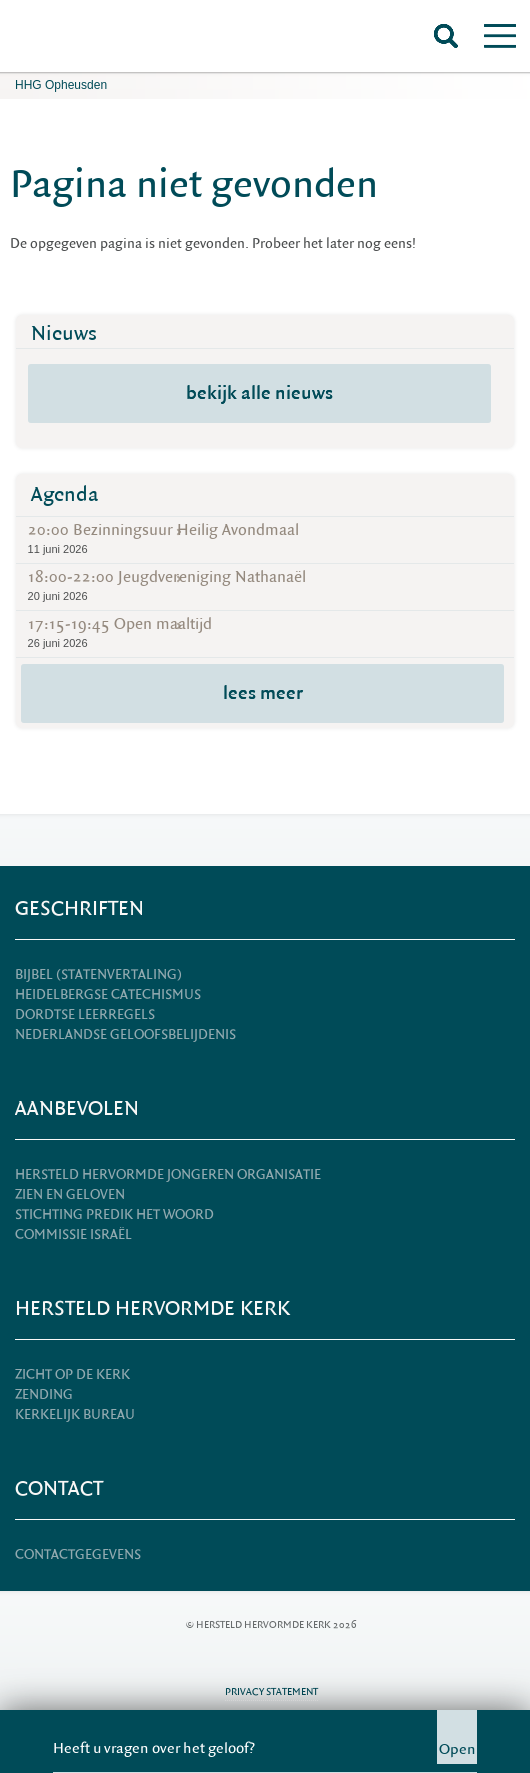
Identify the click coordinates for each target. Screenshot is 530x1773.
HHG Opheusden (61, 85)
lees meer (263, 693)
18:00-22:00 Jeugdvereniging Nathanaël (265, 585)
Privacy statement (271, 1691)
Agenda (65, 494)
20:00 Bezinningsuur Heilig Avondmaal (265, 538)
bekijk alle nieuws (259, 393)
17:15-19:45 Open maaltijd (265, 632)
